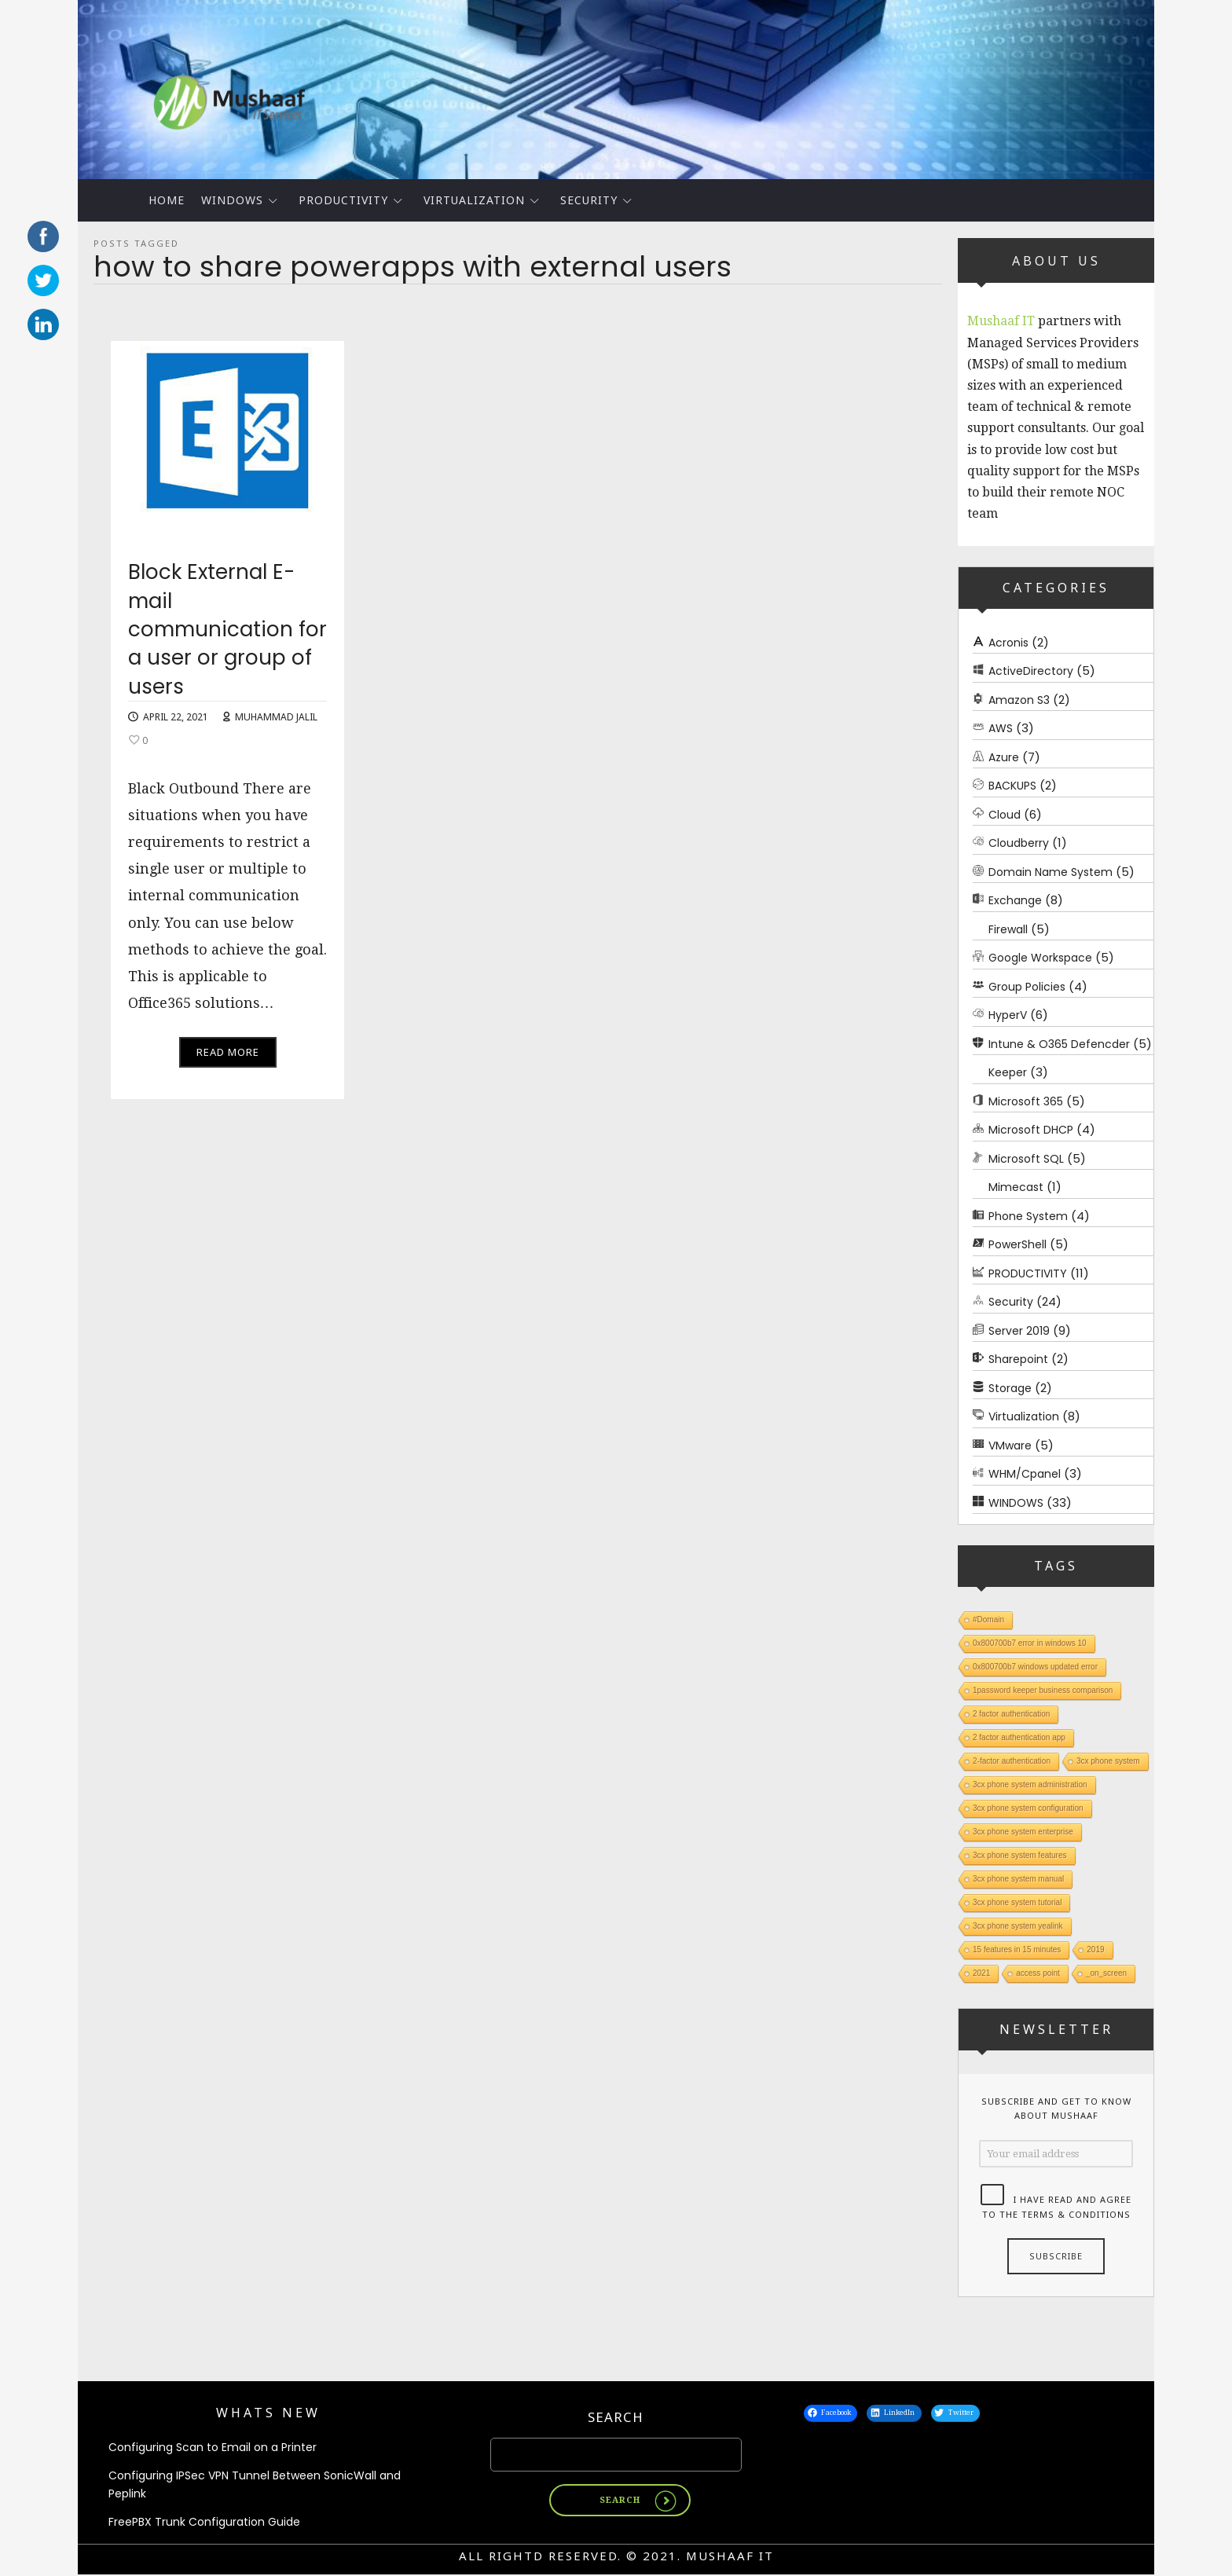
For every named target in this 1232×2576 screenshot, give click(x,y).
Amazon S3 (1019, 700)
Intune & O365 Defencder (1059, 1044)
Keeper (1007, 1072)
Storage (1010, 1388)
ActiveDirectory (1030, 671)
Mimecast (1015, 1187)
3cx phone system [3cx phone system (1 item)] (1108, 1761)
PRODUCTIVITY (343, 199)
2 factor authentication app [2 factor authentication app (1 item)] (1019, 1737)
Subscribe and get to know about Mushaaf (1056, 2108)
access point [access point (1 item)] (1038, 1973)
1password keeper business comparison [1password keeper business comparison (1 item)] (1043, 1690)
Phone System (1028, 1216)
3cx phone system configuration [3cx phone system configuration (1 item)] (1028, 1808)
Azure (1003, 757)
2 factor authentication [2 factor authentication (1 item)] (1011, 1713)
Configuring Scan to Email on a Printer (212, 2448)
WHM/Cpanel (1024, 1474)
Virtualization (474, 199)
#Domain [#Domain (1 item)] (988, 1619)
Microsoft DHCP (1030, 1130)
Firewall (1008, 929)
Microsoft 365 (1025, 1101)
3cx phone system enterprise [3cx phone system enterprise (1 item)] (1023, 1831)
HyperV (1007, 1015)
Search (616, 2418)
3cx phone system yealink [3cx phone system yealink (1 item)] (1018, 1926)
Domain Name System (1050, 872)
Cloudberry (1018, 843)
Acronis (1008, 642)
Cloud (1004, 815)
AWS (1000, 728)
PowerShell (1017, 1244)
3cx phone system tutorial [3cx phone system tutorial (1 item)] (1017, 1902)
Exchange (1015, 900)
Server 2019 (1019, 1331)
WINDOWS (232, 199)
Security (589, 199)
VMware (1010, 1445)
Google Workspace (1040, 958)
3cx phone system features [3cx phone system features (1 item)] (1020, 1855)
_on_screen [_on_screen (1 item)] (1106, 1973)
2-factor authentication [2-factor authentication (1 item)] (1011, 1761)
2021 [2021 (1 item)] (981, 1973)
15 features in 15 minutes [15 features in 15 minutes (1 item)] (1017, 1949)
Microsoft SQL (1026, 1159)
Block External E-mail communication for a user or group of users (227, 637)
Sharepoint (1018, 1359)
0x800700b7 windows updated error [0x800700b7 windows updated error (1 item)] (1035, 1666)
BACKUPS (1012, 785)
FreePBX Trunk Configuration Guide (204, 2523)
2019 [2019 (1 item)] (1095, 1949)
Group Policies (1026, 987)
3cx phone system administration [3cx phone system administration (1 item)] (1030, 1784)
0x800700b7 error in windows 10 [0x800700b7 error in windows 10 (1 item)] (1030, 1643)
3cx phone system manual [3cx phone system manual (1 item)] (1018, 1878)
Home (166, 199)
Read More (227, 1060)
